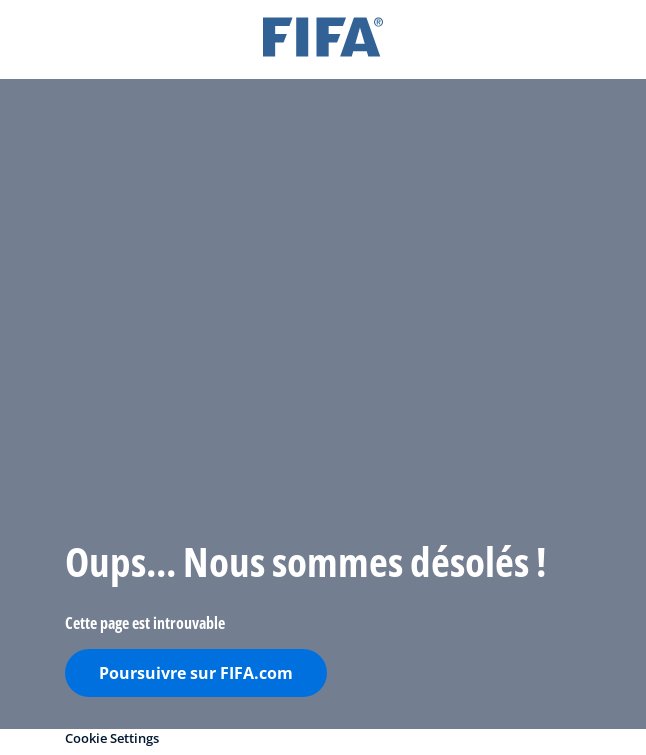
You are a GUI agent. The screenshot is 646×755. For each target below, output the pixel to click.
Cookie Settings (112, 738)
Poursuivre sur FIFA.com (196, 673)
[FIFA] (323, 39)
